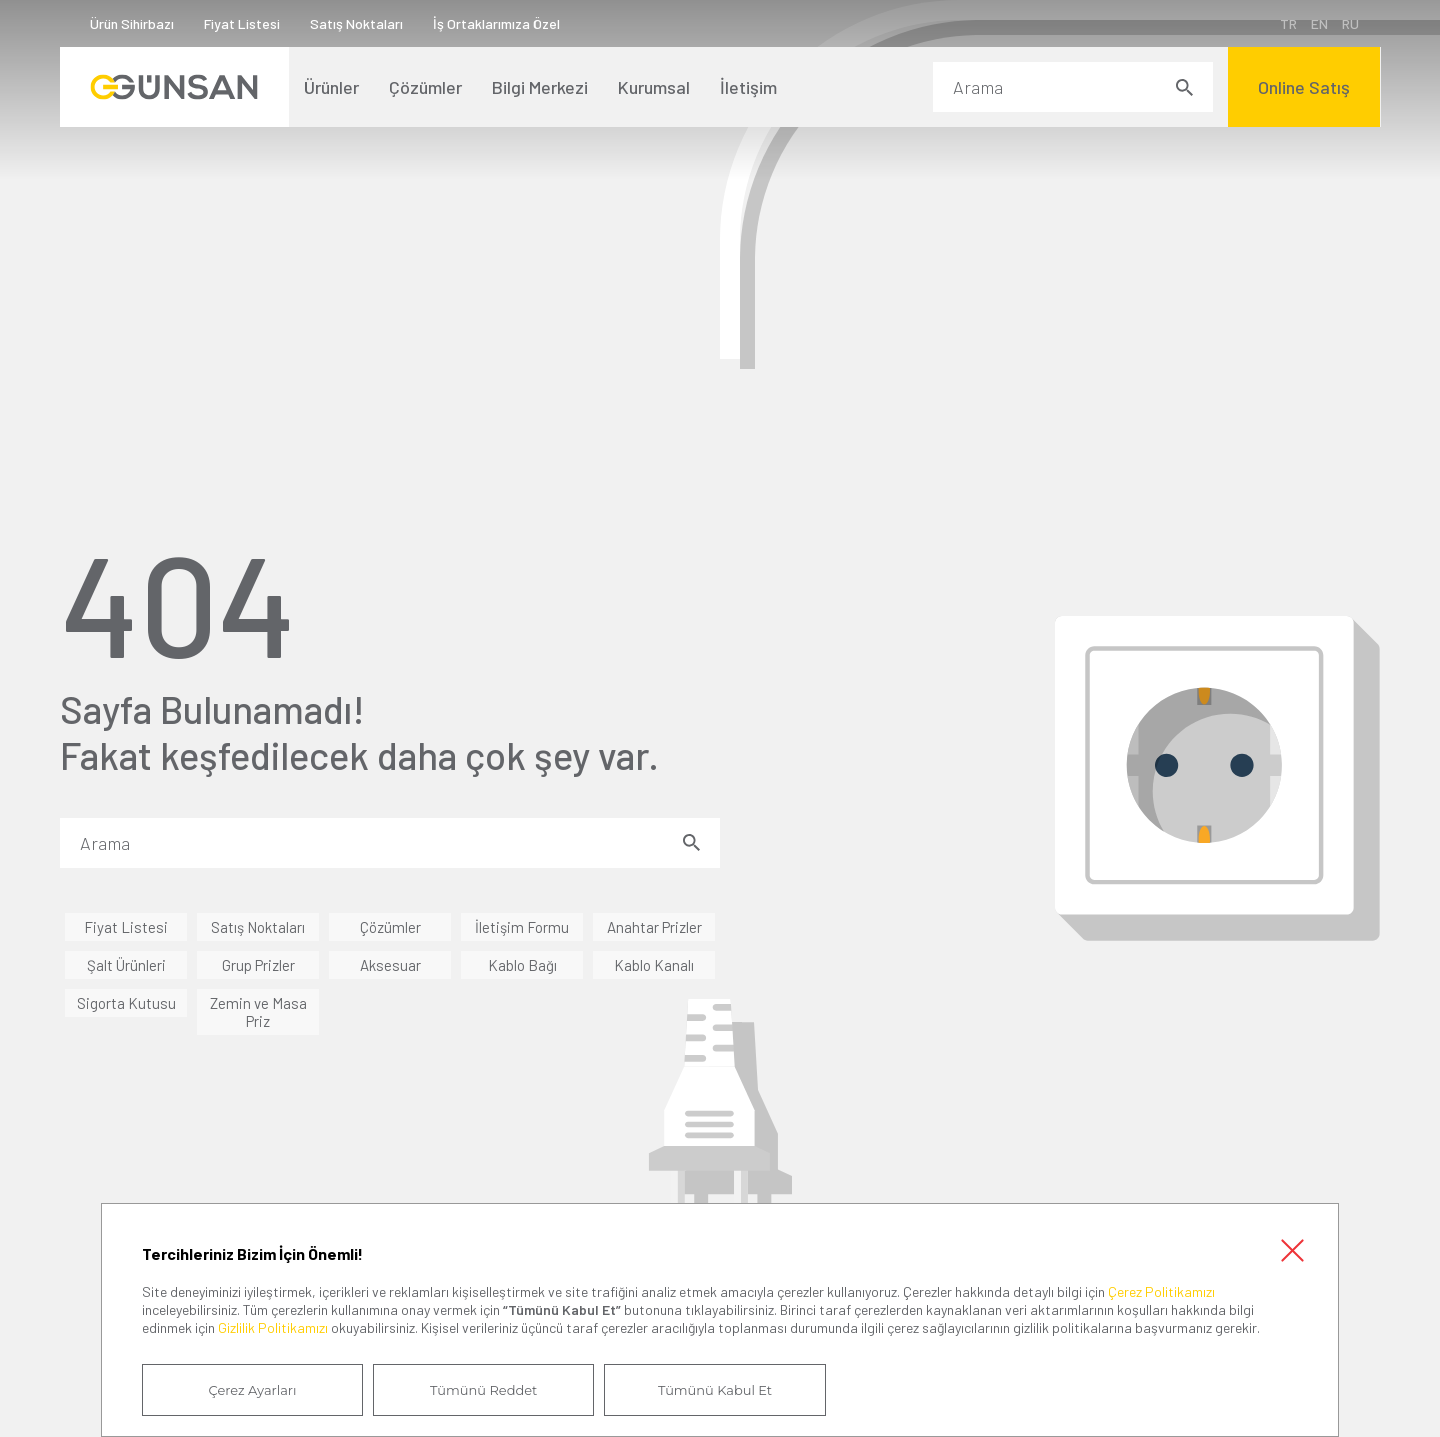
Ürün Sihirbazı (132, 23)
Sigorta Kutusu (126, 1003)
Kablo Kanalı (654, 965)
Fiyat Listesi (242, 23)
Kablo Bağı (522, 965)
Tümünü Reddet (482, 1390)
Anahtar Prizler (654, 927)
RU (1349, 23)
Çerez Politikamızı (1161, 1290)
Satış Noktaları (356, 23)
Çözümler (390, 927)
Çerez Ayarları (252, 1390)
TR (1287, 23)
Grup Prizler (258, 965)
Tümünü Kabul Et (712, 1390)
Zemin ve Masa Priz (258, 1012)
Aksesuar (390, 965)
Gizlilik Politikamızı (273, 1327)
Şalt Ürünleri (126, 965)
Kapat (1292, 1249)
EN (1318, 23)
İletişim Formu (522, 927)
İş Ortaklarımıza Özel (496, 23)
